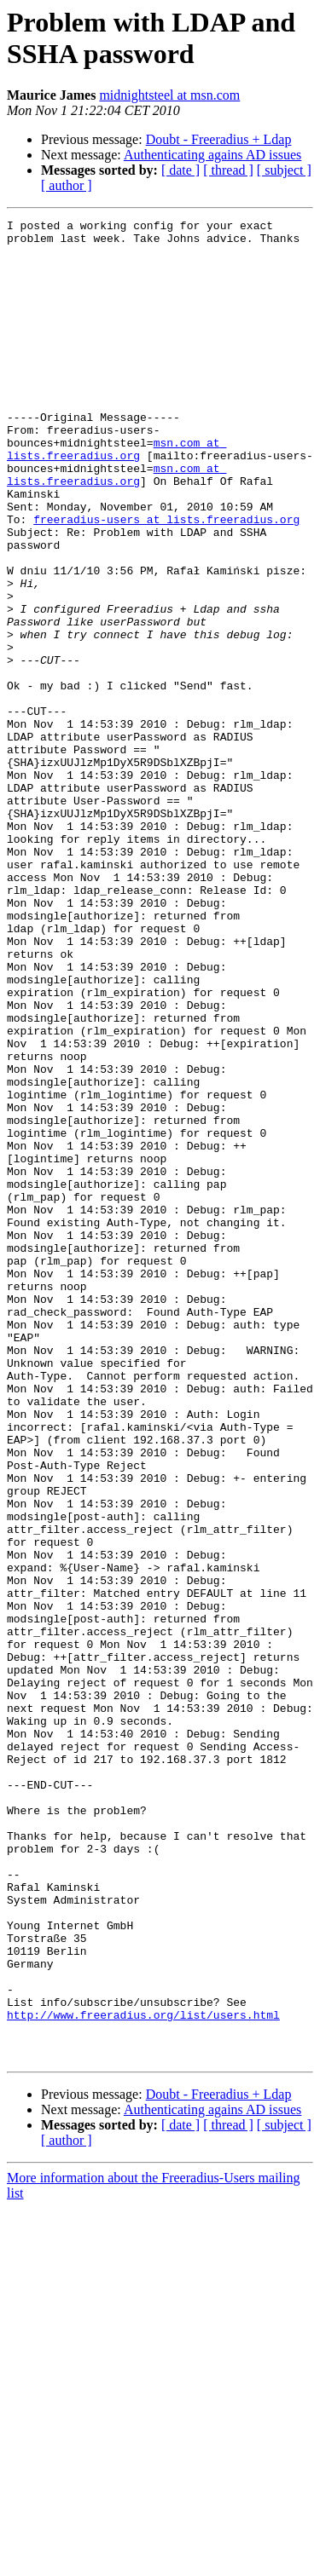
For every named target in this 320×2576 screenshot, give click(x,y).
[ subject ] (284, 170)
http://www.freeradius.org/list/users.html (143, 2375)
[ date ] (180, 170)
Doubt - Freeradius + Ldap (219, 139)
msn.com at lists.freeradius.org (116, 496)
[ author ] (66, 185)
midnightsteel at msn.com (169, 95)
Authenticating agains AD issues (212, 154)
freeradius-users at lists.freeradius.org (166, 580)
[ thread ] (228, 170)
